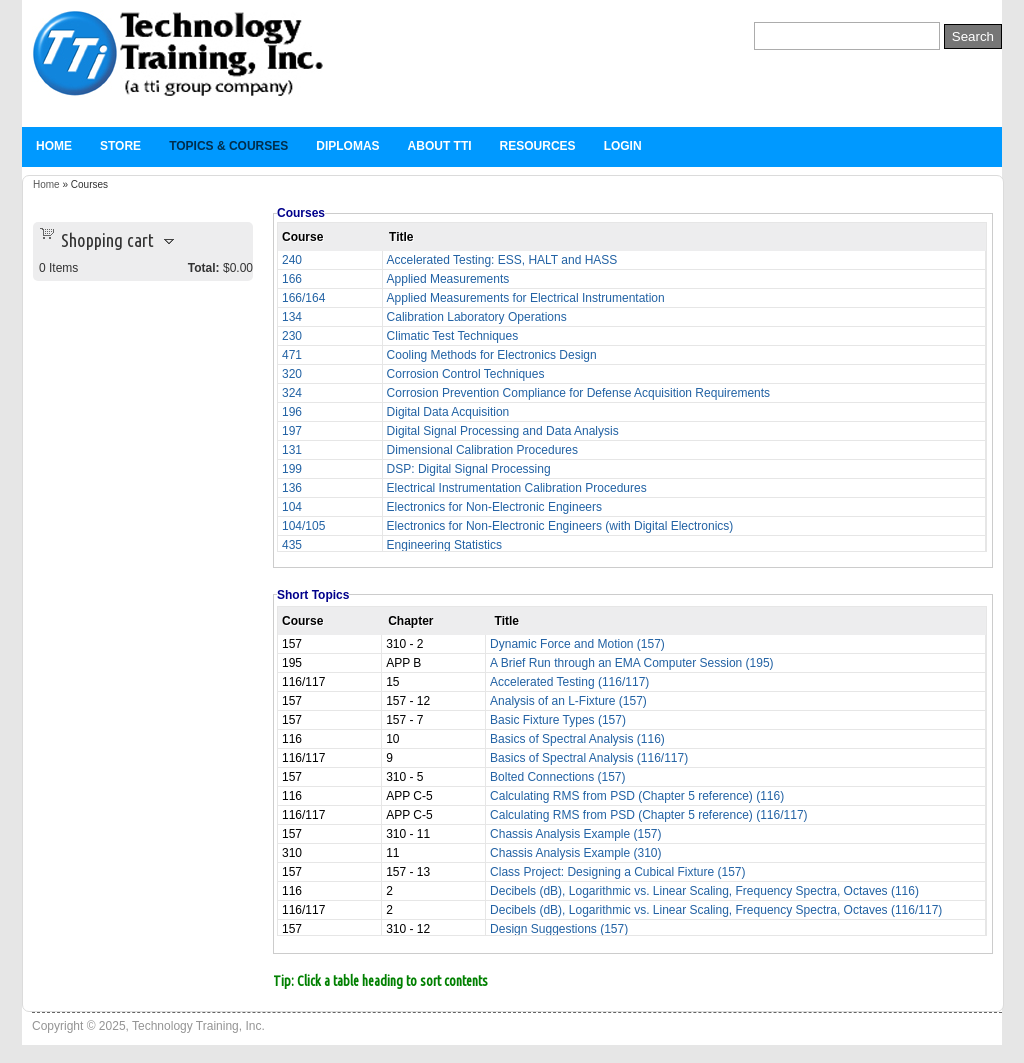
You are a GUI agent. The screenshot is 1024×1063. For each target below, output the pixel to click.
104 (292, 507)
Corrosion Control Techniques (466, 374)
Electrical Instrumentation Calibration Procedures (517, 488)
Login (623, 146)
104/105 (303, 526)
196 (292, 412)
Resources (538, 146)
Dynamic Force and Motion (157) (577, 644)
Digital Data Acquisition (448, 412)
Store (120, 146)
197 (292, 431)
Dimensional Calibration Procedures (482, 450)
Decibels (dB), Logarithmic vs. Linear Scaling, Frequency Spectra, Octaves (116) (704, 891)
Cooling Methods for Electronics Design (492, 355)
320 (292, 374)
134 (292, 317)
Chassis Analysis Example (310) (575, 853)
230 (292, 336)
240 (292, 260)
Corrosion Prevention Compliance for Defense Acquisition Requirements (579, 393)
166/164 (303, 298)
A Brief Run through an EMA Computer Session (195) (631, 663)
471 (292, 355)
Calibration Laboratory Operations (477, 317)
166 (292, 279)
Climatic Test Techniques (453, 336)
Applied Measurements (448, 279)
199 (292, 469)
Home (54, 146)
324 (292, 393)
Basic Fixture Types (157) (558, 720)
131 (292, 450)
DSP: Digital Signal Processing (469, 469)
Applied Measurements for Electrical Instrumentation (526, 298)
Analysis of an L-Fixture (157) (568, 701)
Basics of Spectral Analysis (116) (577, 739)
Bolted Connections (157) (557, 777)
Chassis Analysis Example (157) (575, 834)
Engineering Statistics (444, 545)
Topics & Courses (228, 146)
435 (292, 545)
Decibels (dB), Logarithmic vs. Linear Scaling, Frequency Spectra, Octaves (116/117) (716, 910)
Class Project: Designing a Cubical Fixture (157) (617, 872)
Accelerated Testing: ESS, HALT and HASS (502, 260)
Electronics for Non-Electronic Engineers (494, 507)
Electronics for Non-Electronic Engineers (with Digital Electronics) (560, 526)
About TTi (440, 146)
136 (292, 488)
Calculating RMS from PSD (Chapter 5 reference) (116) (637, 796)
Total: (204, 268)
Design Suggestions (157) (559, 929)
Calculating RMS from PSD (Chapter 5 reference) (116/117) (648, 815)
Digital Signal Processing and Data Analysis (503, 431)
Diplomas (347, 146)
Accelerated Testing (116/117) (569, 682)
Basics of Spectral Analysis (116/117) (589, 758)
